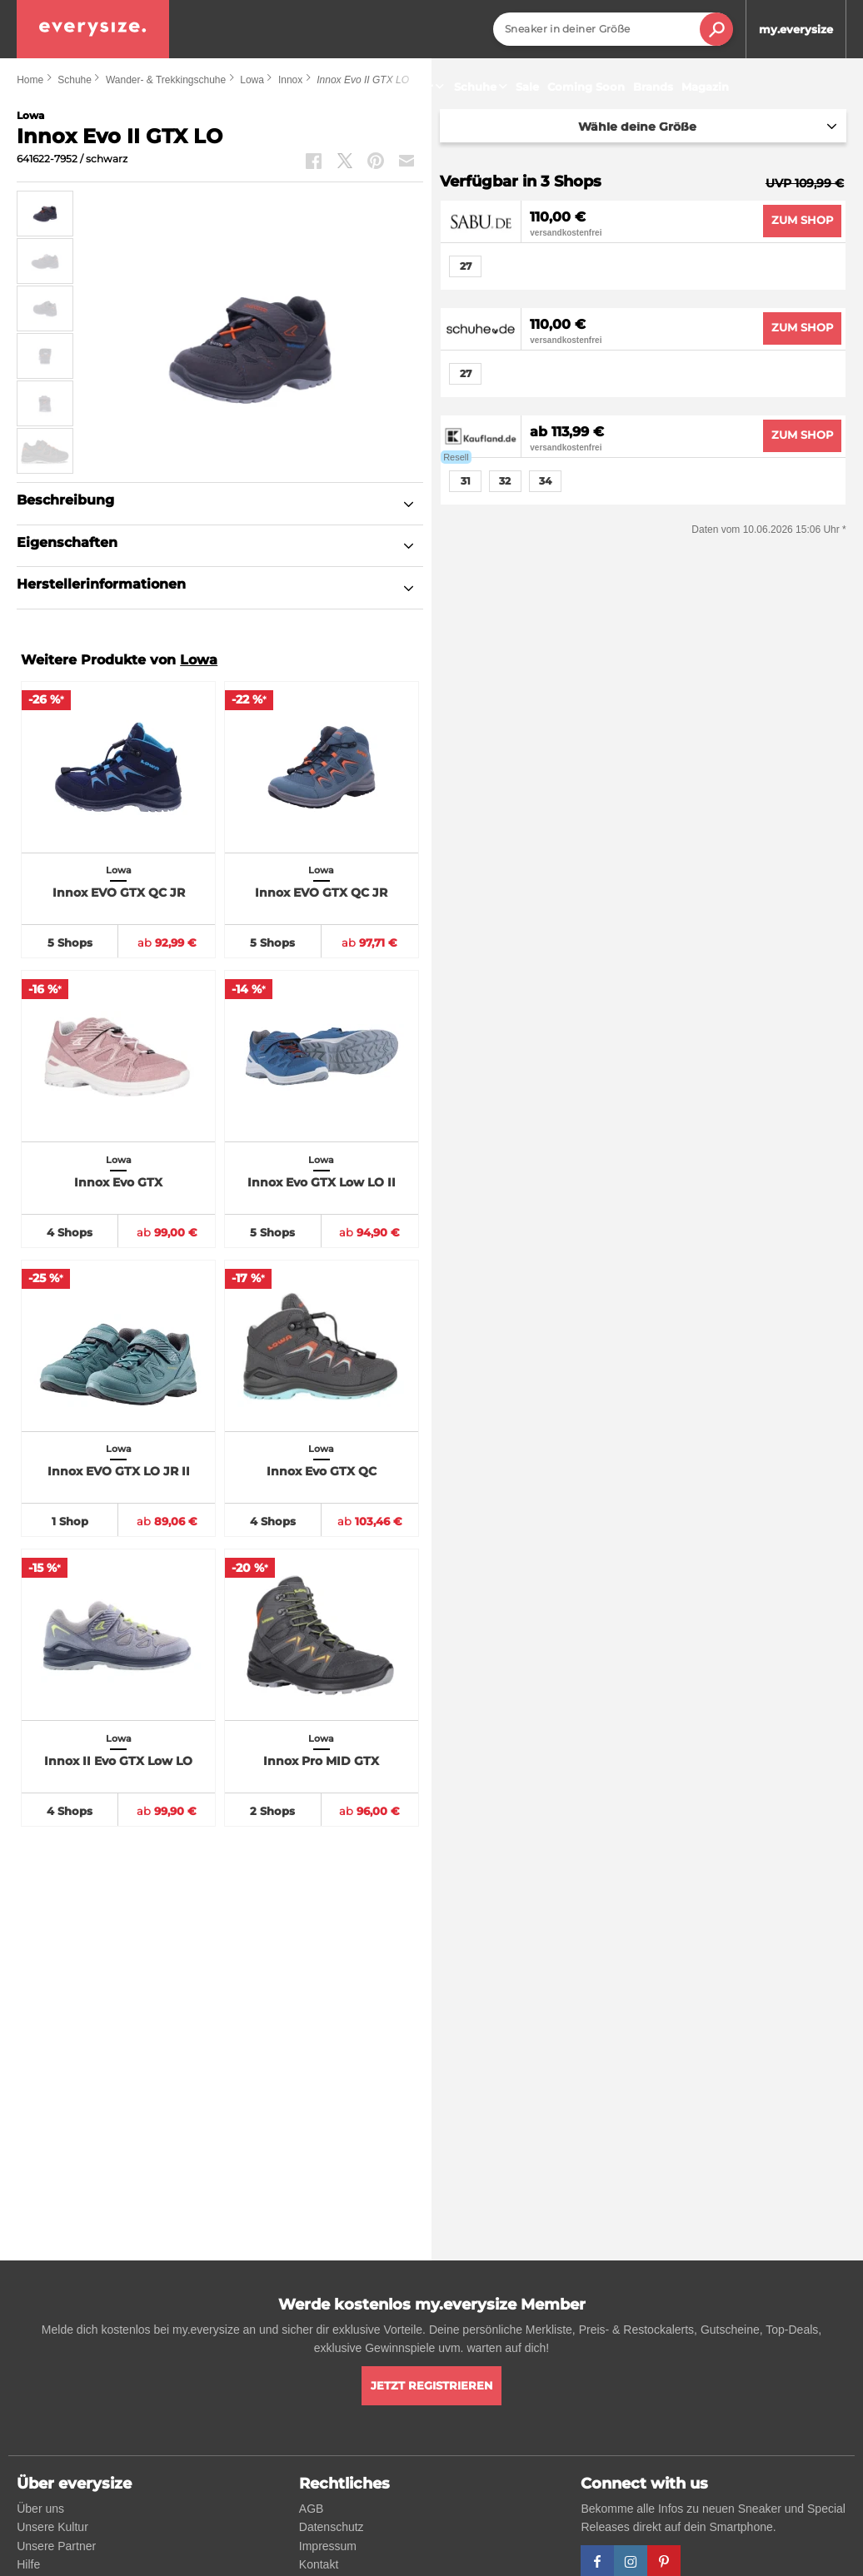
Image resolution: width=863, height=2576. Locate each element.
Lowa (198, 660)
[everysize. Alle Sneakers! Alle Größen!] (93, 29)
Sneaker (417, 86)
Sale (527, 86)
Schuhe (482, 86)
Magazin (705, 86)
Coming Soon (586, 86)
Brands (653, 86)
